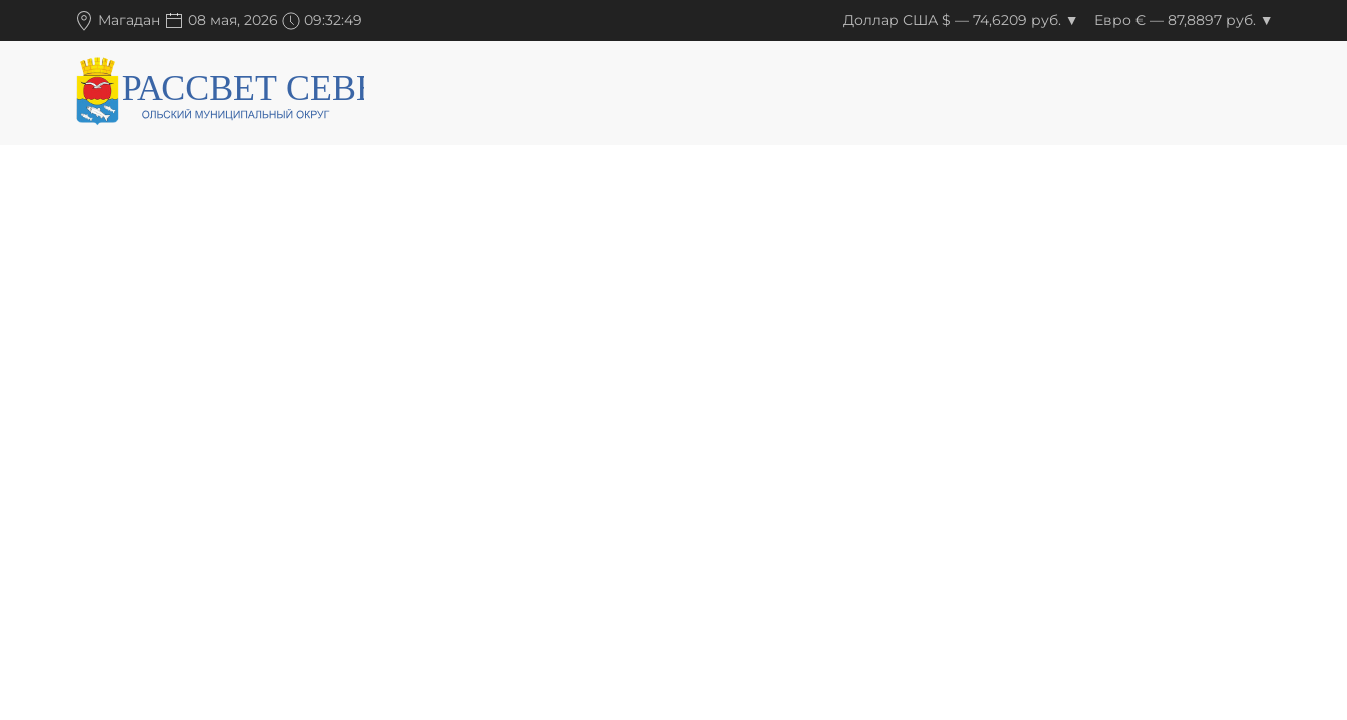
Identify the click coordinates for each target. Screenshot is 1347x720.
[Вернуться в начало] (219, 95)
